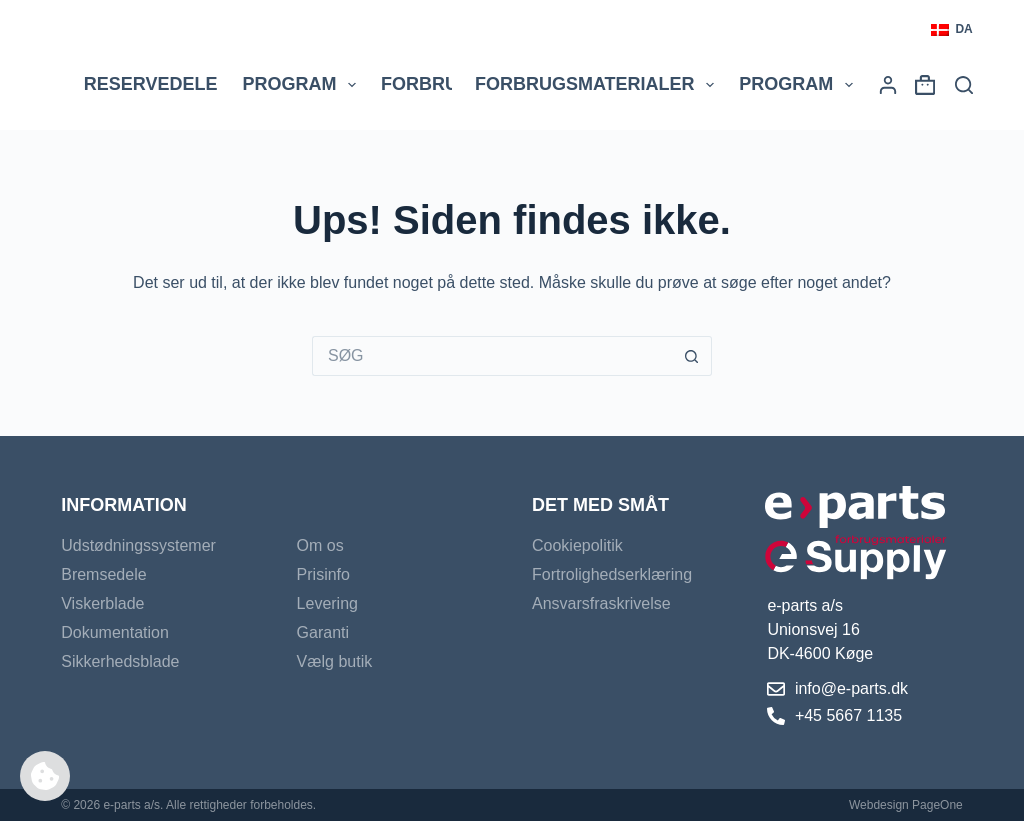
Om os (320, 545)
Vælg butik (335, 661)
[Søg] (964, 85)
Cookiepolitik (577, 545)
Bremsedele (103, 574)
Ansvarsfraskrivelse (601, 603)
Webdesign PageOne (906, 805)
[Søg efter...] (492, 356)
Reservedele (151, 84)
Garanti (323, 632)
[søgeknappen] (692, 356)
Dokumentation (115, 632)
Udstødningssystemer (138, 545)
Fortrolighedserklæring (612, 574)
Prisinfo (323, 574)
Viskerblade (102, 603)
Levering (327, 603)
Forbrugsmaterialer (598, 85)
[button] (951, 30)
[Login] (888, 85)
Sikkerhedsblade (120, 661)
